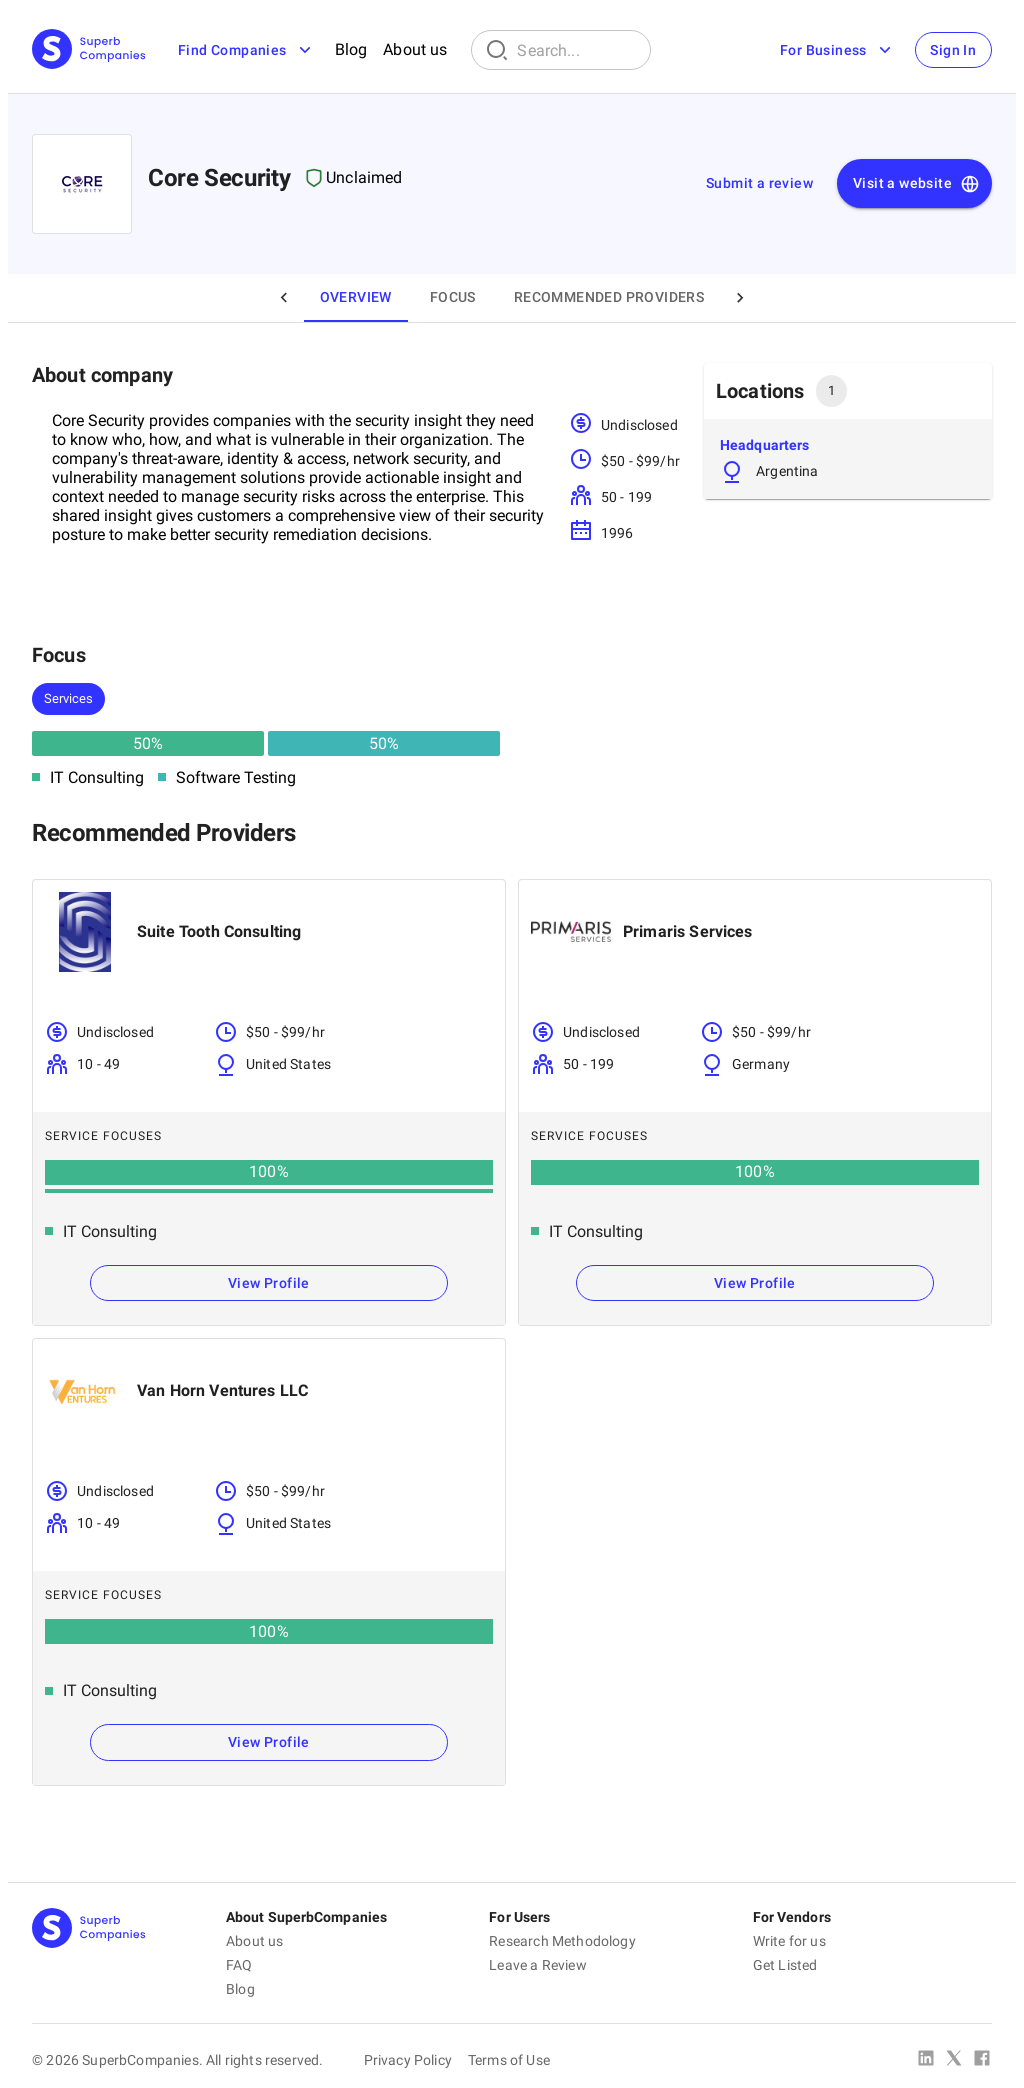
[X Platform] (954, 2060)
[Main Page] (89, 50)
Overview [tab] (356, 297)
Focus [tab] (453, 297)
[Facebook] (982, 2060)
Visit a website (916, 184)
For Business (836, 50)
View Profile (269, 1283)
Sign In (953, 50)
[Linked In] (926, 2060)
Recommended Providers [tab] (609, 297)
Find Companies (246, 50)
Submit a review (759, 183)
